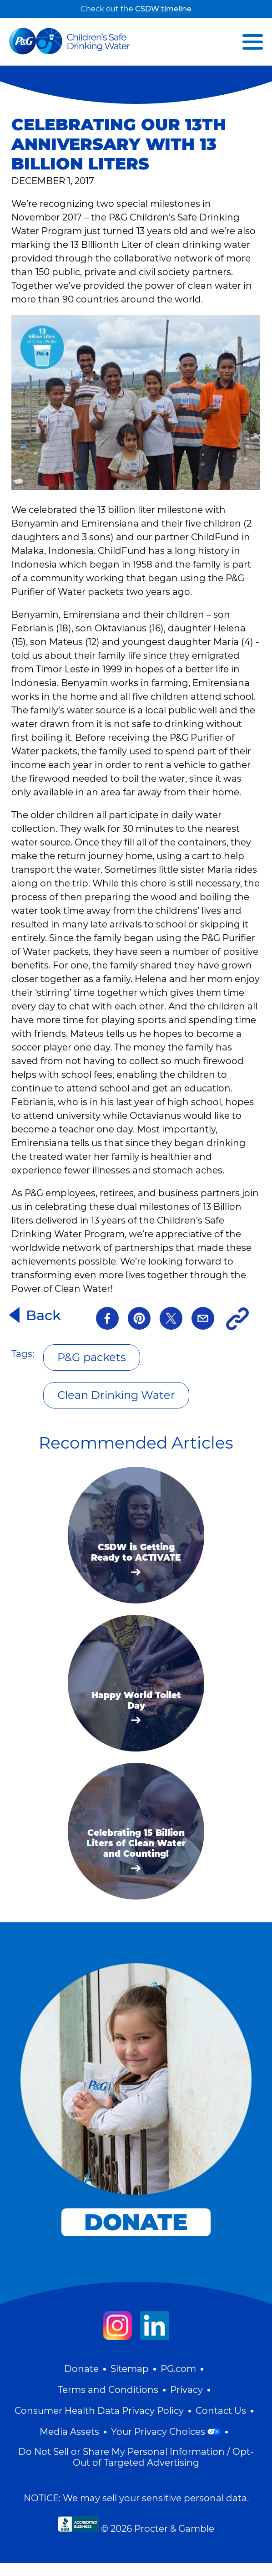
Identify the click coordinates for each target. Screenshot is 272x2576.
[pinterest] (139, 1319)
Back (43, 1315)
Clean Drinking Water (116, 1395)
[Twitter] (171, 1319)
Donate (81, 2368)
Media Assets (69, 2431)
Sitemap (130, 2368)
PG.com (178, 2368)
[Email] (202, 1319)
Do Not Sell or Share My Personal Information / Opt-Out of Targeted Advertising (136, 2457)
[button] (252, 42)
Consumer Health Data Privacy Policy (99, 2410)
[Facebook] (107, 1319)
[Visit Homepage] (70, 41)
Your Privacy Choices (166, 2431)
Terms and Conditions (108, 2389)
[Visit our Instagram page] (117, 2325)
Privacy (186, 2389)
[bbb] (78, 2524)
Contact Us (221, 2410)
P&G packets (91, 1357)
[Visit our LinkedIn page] (154, 2325)
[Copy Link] (237, 1319)
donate (136, 2222)
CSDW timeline (163, 9)
